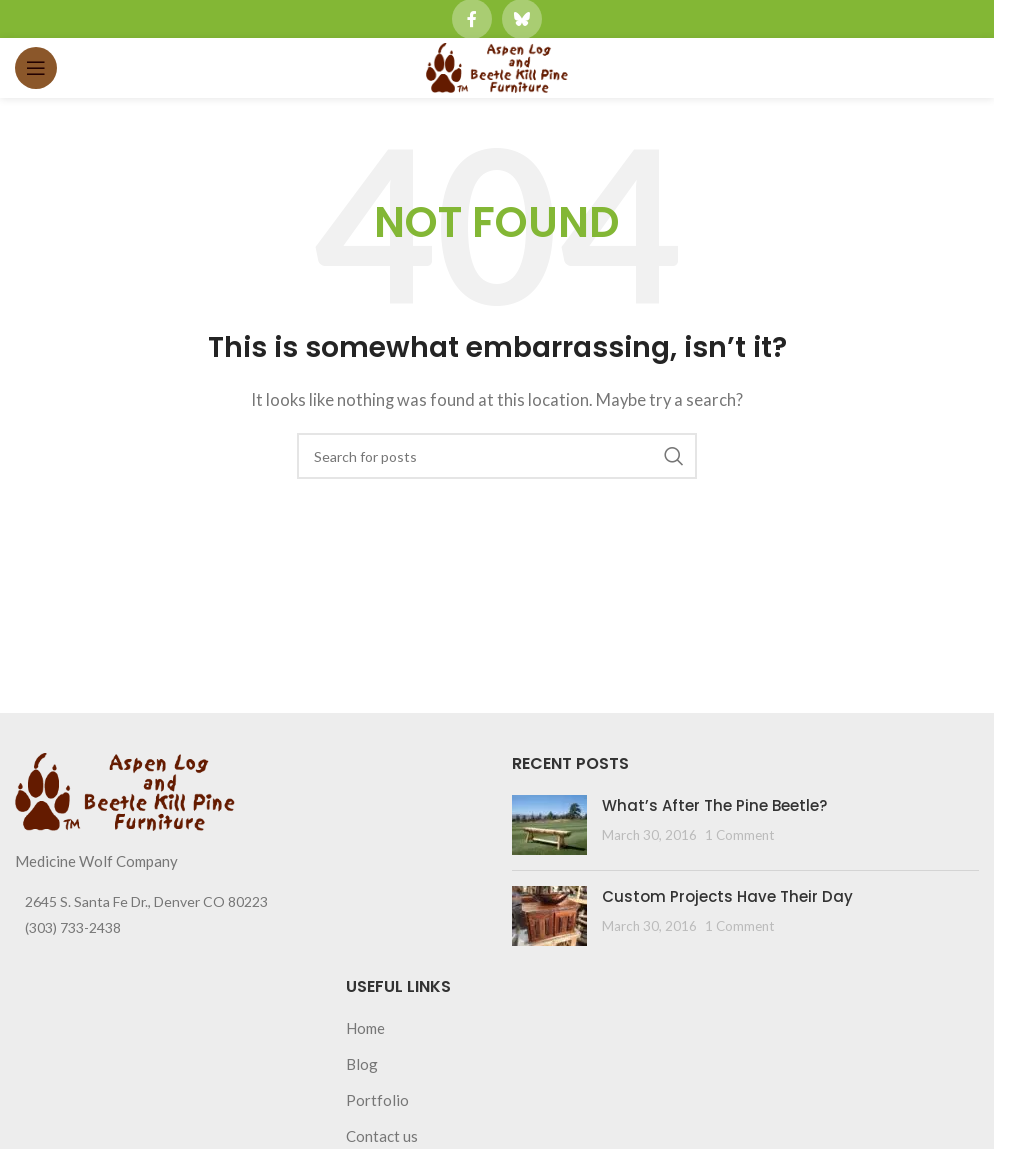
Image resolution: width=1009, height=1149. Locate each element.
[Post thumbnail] (549, 825)
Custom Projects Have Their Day (727, 896)
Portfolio (377, 1100)
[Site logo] (497, 66)
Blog (362, 1064)
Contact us (382, 1136)
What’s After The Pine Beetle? (714, 805)
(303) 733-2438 (73, 927)
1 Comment (739, 835)
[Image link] (125, 789)
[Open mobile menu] (36, 68)
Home (365, 1028)
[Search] (497, 456)
